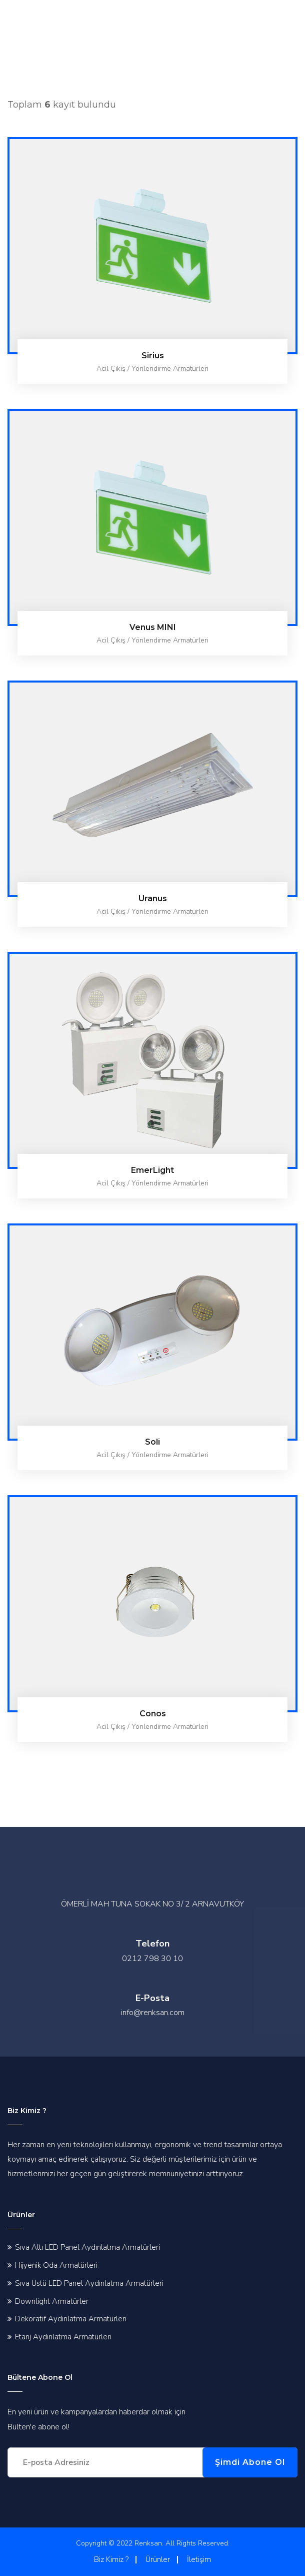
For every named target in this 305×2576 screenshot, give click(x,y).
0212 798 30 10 (152, 1958)
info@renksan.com (152, 2012)
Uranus (152, 898)
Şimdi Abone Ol (250, 2462)
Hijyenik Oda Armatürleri (56, 2265)
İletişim (199, 2559)
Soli (152, 1442)
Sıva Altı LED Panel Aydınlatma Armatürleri (87, 2247)
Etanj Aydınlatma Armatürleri (63, 2337)
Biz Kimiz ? (111, 2559)
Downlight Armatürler (51, 2301)
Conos (153, 1713)
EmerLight (152, 1170)
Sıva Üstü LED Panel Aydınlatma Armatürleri (89, 2283)
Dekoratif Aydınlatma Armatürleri (70, 2319)
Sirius (153, 355)
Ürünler (158, 2559)
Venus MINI (153, 627)
